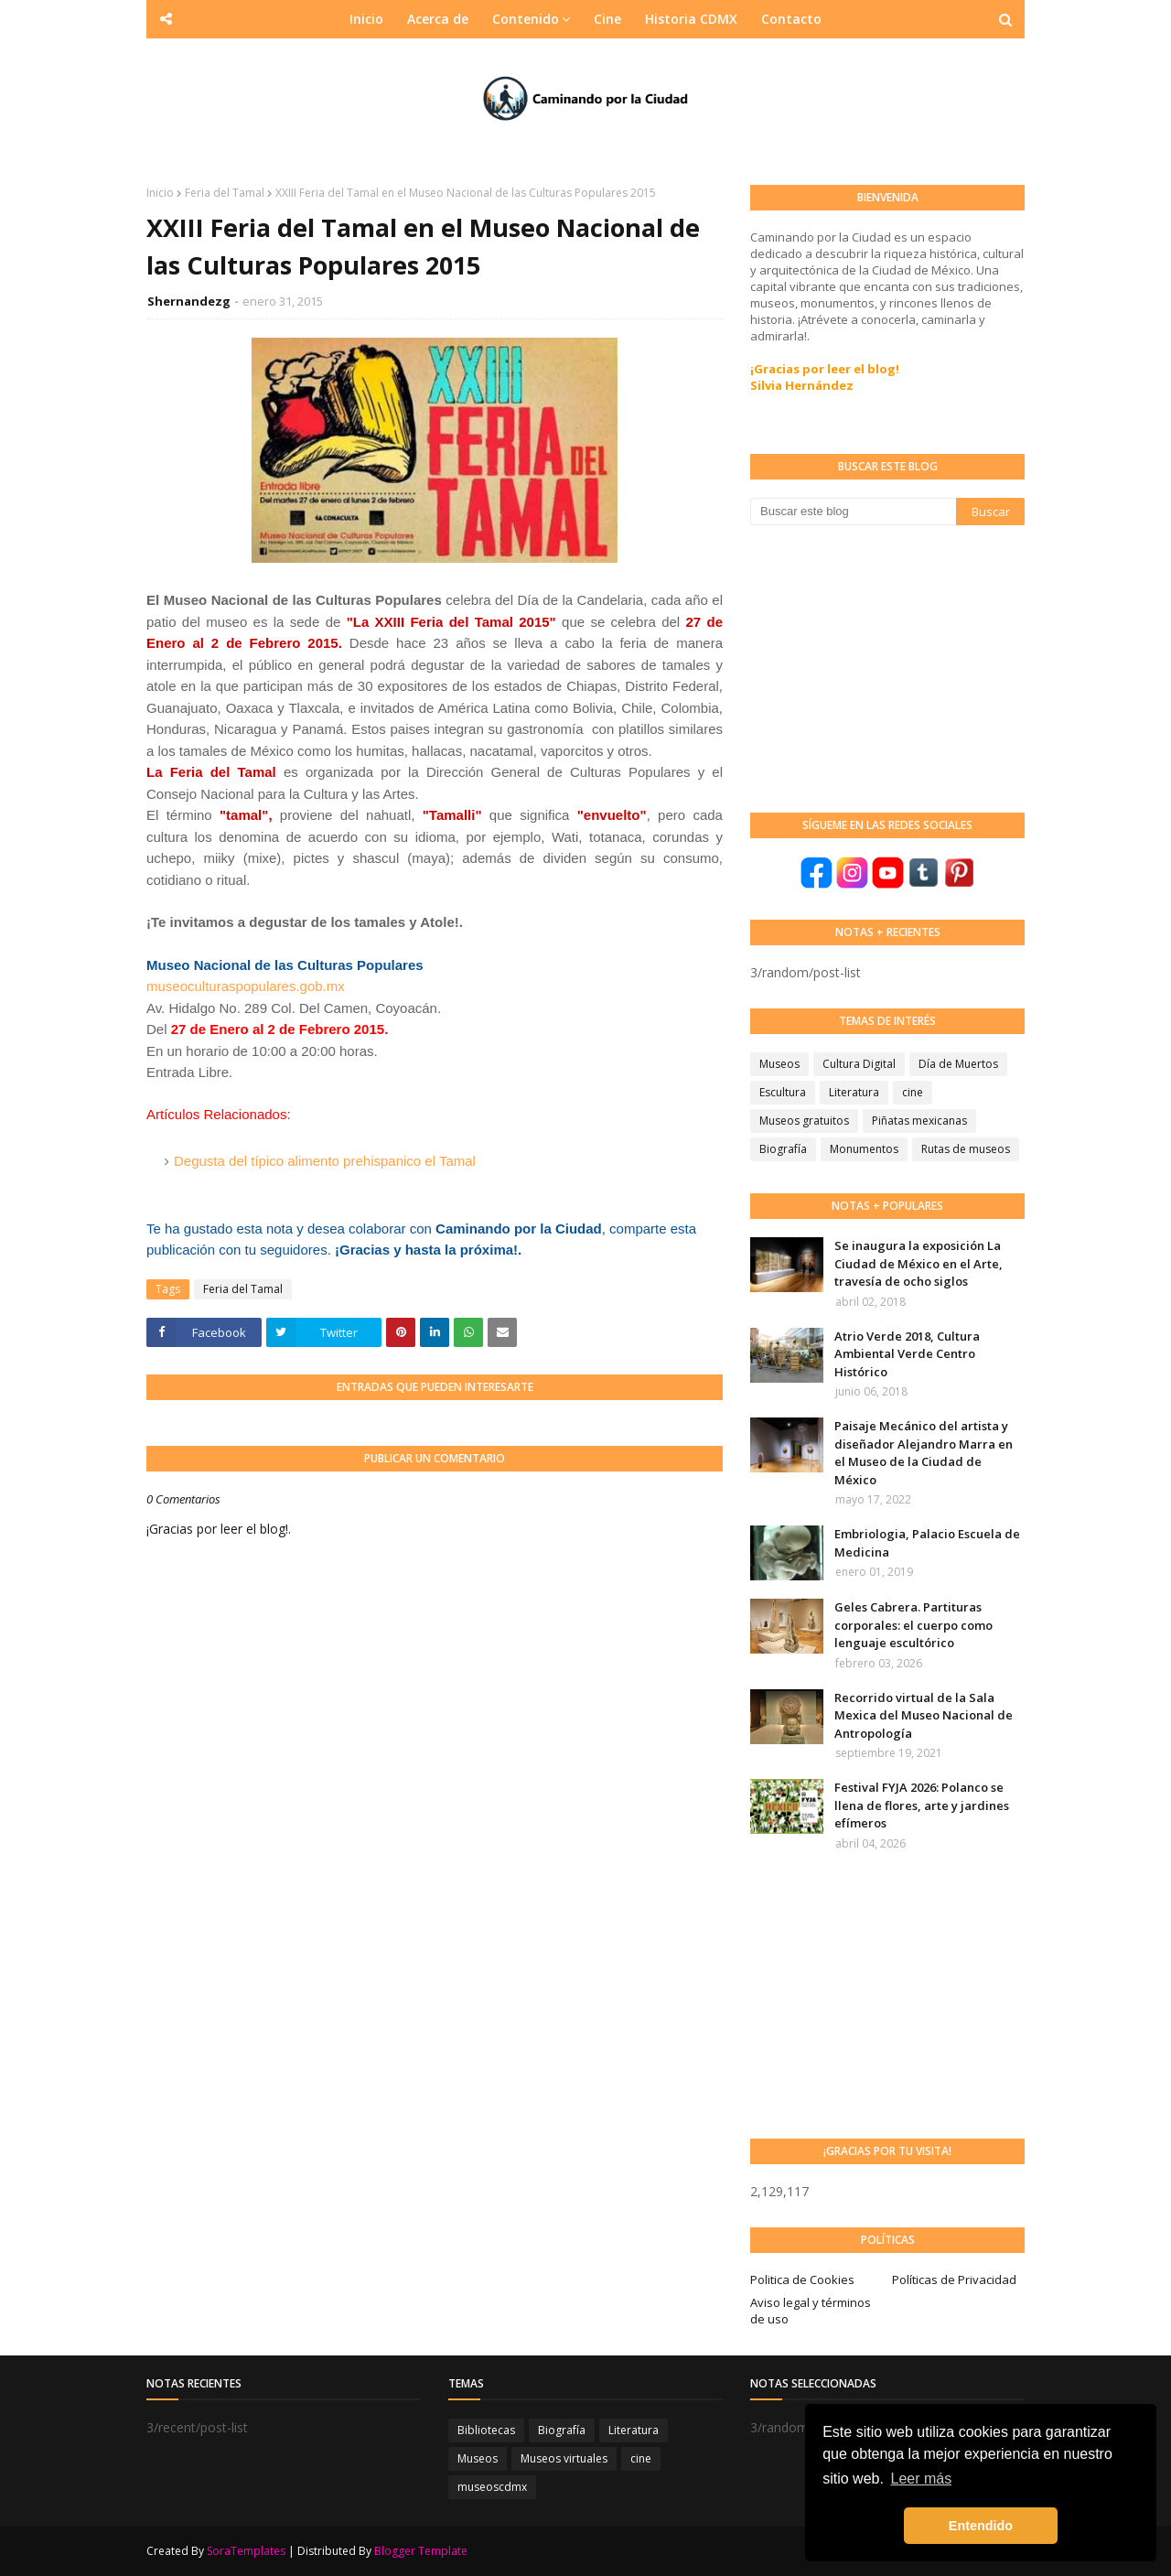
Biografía (783, 1149)
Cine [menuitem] (607, 18)
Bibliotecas (486, 2430)
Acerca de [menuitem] (437, 18)
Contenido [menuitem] (525, 18)
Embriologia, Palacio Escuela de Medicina (927, 1542)
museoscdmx (492, 2487)
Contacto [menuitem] (791, 18)
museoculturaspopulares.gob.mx (245, 986)
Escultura (782, 1092)
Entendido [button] (981, 2525)
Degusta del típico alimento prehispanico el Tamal (325, 1161)
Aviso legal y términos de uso (810, 2310)
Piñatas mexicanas (919, 1120)
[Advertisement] (887, 667)
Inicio (160, 192)
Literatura (854, 1092)
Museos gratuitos (804, 1120)
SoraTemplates (246, 2551)
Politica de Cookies (802, 2279)
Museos (779, 1064)
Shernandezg (189, 301)
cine (912, 1092)
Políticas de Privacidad (954, 2279)
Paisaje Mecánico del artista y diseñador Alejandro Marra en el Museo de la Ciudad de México (923, 1452)
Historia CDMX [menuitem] (691, 18)
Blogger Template (420, 2551)
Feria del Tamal (224, 192)
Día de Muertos (958, 1064)
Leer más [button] (921, 2478)
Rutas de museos (965, 1149)
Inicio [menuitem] (366, 18)
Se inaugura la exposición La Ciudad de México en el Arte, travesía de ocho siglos (918, 1263)
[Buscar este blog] (853, 511)
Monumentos (864, 1149)
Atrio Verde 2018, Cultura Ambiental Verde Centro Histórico (907, 1354)
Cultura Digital (859, 1064)
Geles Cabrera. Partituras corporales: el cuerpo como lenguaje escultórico (913, 1625)
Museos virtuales (564, 2458)
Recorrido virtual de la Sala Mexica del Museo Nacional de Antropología (923, 1715)
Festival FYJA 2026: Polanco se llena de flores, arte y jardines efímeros (921, 1805)
